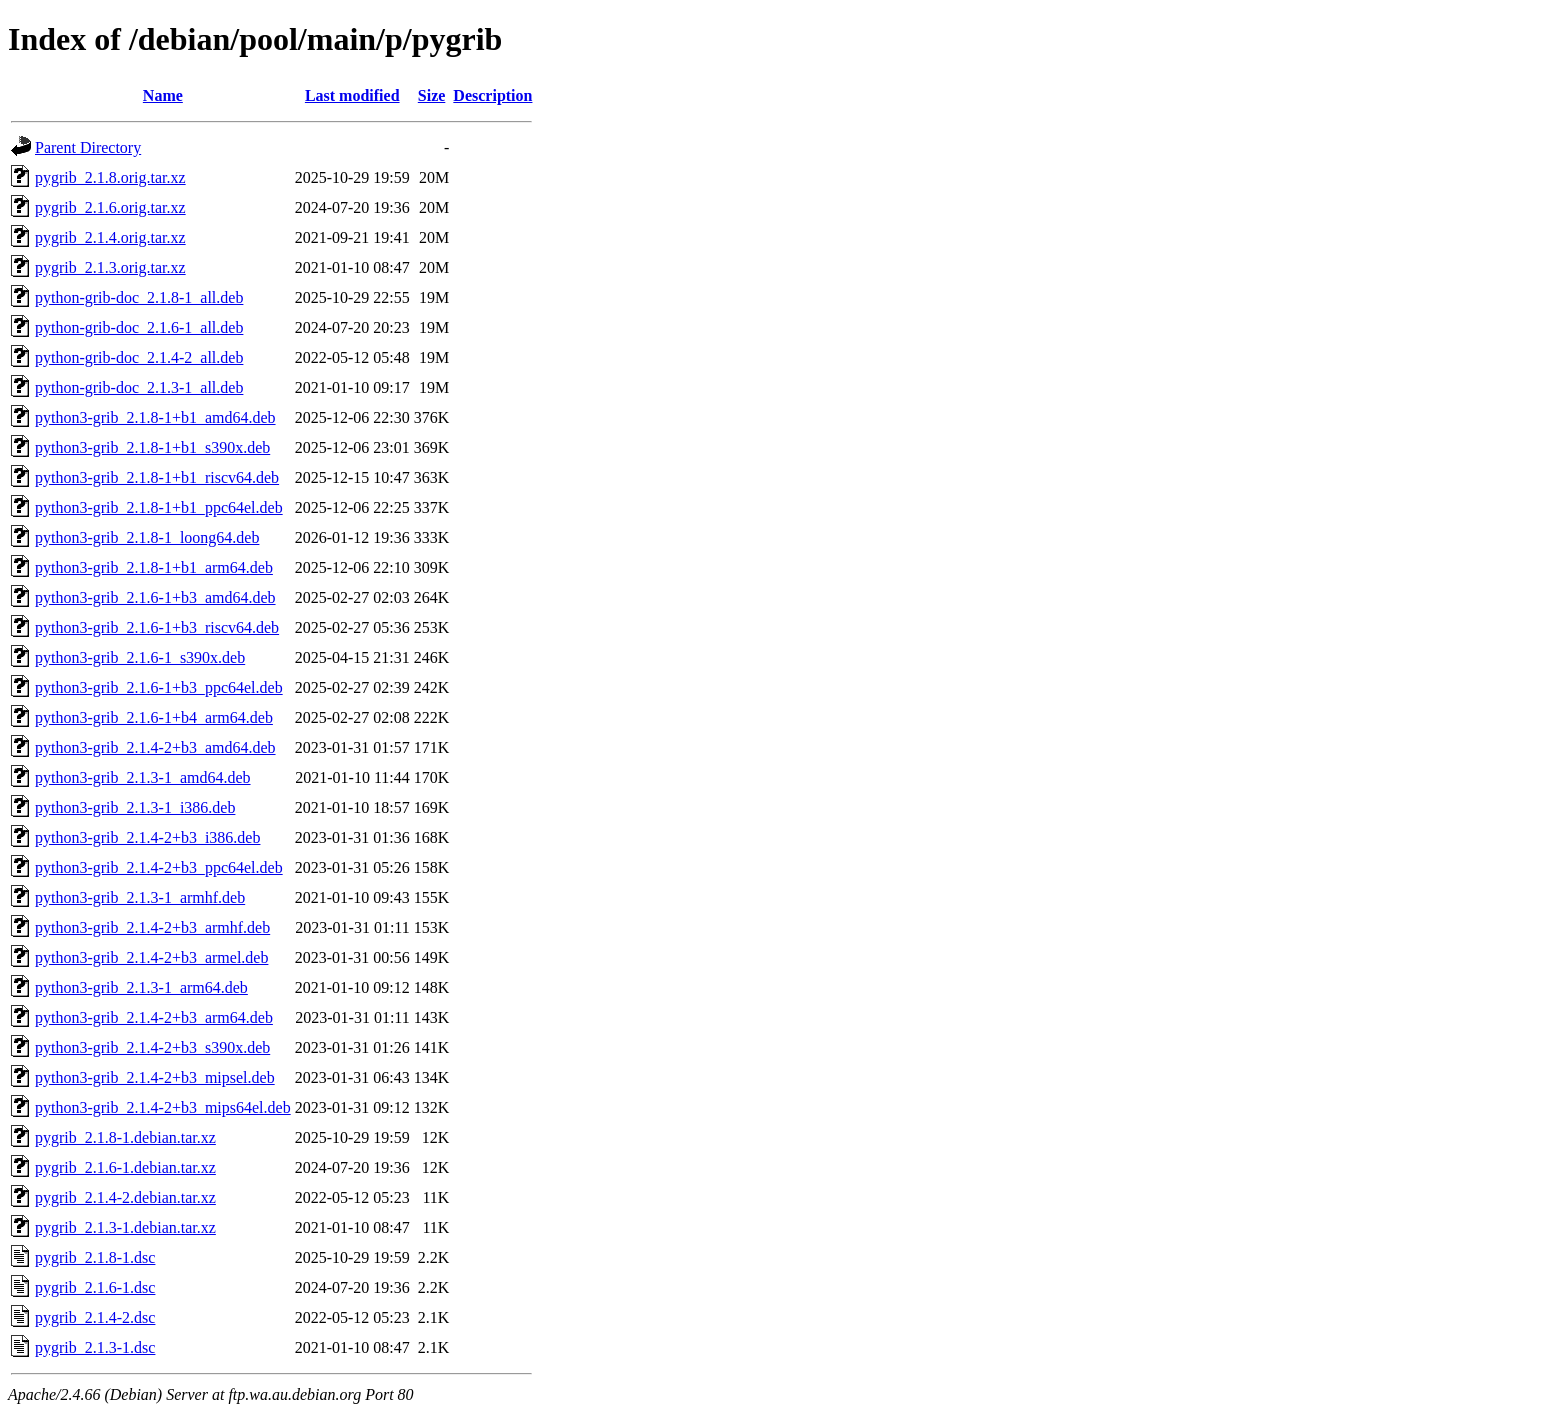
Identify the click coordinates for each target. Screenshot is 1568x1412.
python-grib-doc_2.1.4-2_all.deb (139, 357)
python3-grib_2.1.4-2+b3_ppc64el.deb (159, 867)
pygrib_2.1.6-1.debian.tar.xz (125, 1167)
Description (492, 95)
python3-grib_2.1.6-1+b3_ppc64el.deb (159, 687)
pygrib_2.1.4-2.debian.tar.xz (125, 1197)
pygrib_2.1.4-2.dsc (95, 1317)
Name (163, 95)
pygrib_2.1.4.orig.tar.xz (110, 237)
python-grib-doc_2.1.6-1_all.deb (139, 327)
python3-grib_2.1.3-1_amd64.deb (143, 777)
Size (432, 95)
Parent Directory (88, 147)
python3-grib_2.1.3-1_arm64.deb (141, 987)
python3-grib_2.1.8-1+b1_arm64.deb (154, 567)
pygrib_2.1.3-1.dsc (95, 1347)
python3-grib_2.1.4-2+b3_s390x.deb (152, 1047)
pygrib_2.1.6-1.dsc (95, 1287)
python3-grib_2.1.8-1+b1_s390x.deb (152, 447)
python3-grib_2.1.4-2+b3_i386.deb (147, 837)
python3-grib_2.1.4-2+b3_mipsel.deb (155, 1077)
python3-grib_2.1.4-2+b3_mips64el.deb (163, 1107)
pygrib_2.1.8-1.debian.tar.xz (125, 1137)
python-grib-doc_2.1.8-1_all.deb (139, 297)
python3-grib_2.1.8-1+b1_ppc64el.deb (159, 507)
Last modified (352, 95)
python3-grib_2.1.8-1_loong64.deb (147, 537)
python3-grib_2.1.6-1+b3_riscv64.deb (157, 627)
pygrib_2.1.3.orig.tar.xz (110, 267)
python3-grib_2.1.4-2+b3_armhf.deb (152, 927)
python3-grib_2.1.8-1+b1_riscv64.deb (157, 477)
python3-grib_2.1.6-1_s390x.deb (140, 657)
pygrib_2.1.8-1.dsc (95, 1257)
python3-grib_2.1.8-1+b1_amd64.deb (155, 417)
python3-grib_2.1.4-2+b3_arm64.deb (154, 1017)
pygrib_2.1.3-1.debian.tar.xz (125, 1227)
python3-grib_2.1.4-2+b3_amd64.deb (155, 747)
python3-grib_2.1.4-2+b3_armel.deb (151, 957)
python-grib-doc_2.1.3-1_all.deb (139, 387)
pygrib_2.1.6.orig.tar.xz (110, 207)
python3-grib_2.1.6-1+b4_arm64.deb (154, 717)
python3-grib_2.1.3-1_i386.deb (135, 807)
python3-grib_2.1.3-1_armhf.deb (140, 897)
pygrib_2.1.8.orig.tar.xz (110, 177)
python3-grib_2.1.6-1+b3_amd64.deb (155, 597)
